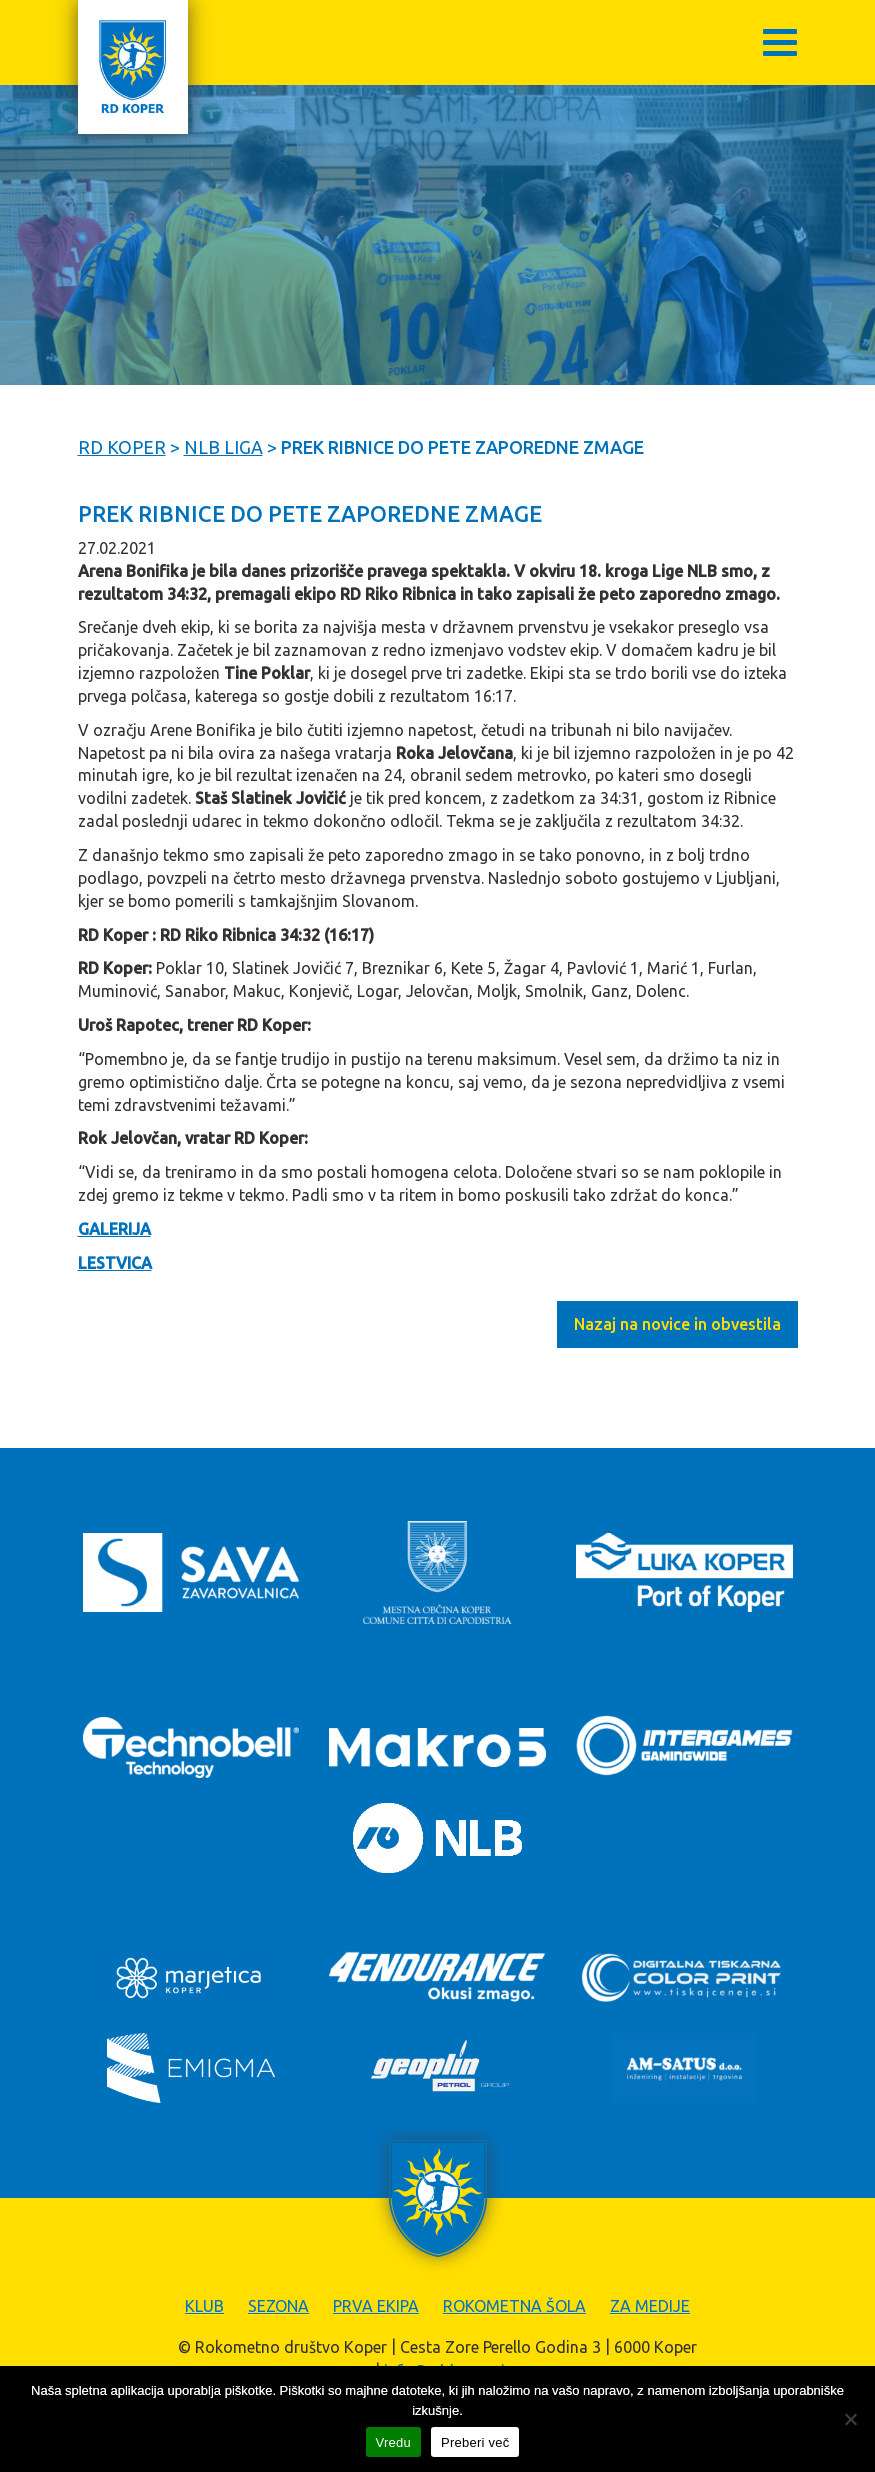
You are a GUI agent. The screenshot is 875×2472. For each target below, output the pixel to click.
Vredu (393, 2442)
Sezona (278, 2306)
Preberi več (475, 2442)
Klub (204, 2306)
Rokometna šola (514, 2306)
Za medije (650, 2306)
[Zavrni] (850, 2419)
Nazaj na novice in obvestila (677, 1324)
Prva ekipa (376, 2306)
